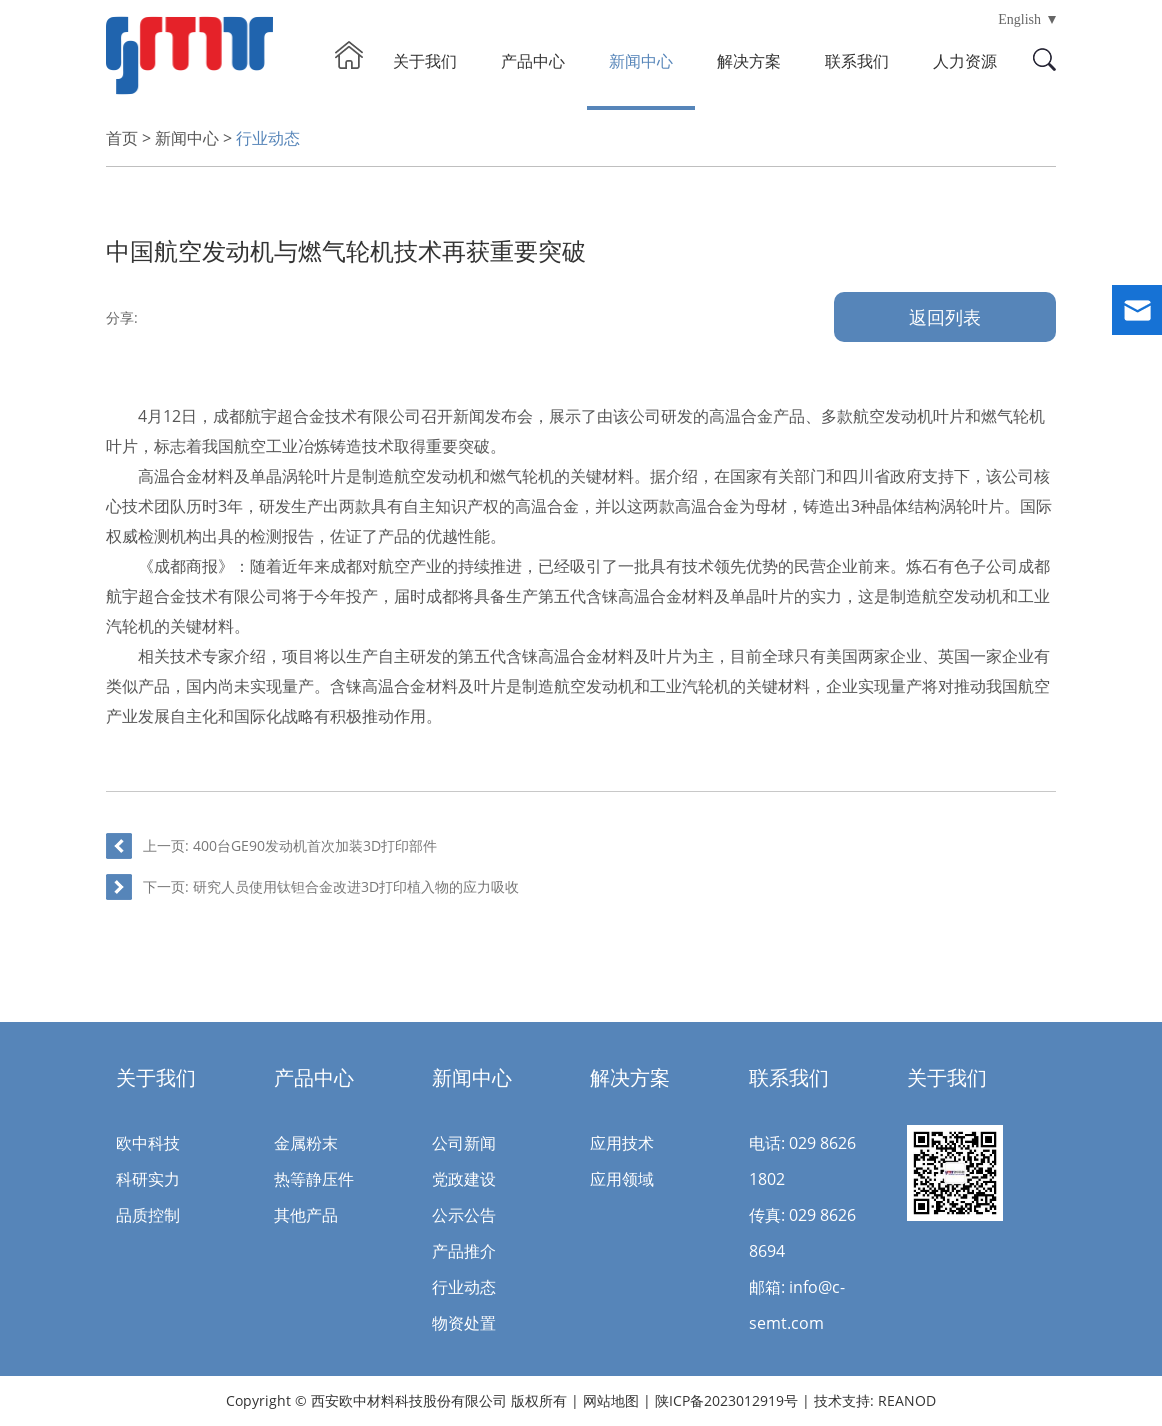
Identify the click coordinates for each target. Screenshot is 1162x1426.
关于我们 (425, 61)
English (1019, 19)
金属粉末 (306, 1143)
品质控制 (148, 1215)
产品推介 (464, 1251)
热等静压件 (314, 1179)
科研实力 (148, 1179)
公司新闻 (464, 1143)
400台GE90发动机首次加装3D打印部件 (315, 845)
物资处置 (464, 1323)
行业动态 (268, 138)
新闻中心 (641, 61)
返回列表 (945, 317)
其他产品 (306, 1215)
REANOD (907, 1400)
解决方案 (749, 61)
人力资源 (965, 61)
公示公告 (464, 1215)
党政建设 (464, 1179)
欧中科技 (148, 1143)
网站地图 (611, 1400)
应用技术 (622, 1143)
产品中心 (533, 61)
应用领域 (622, 1179)
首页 (122, 138)
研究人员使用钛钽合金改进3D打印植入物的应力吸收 (356, 886)
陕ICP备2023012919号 (728, 1400)
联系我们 (857, 61)
